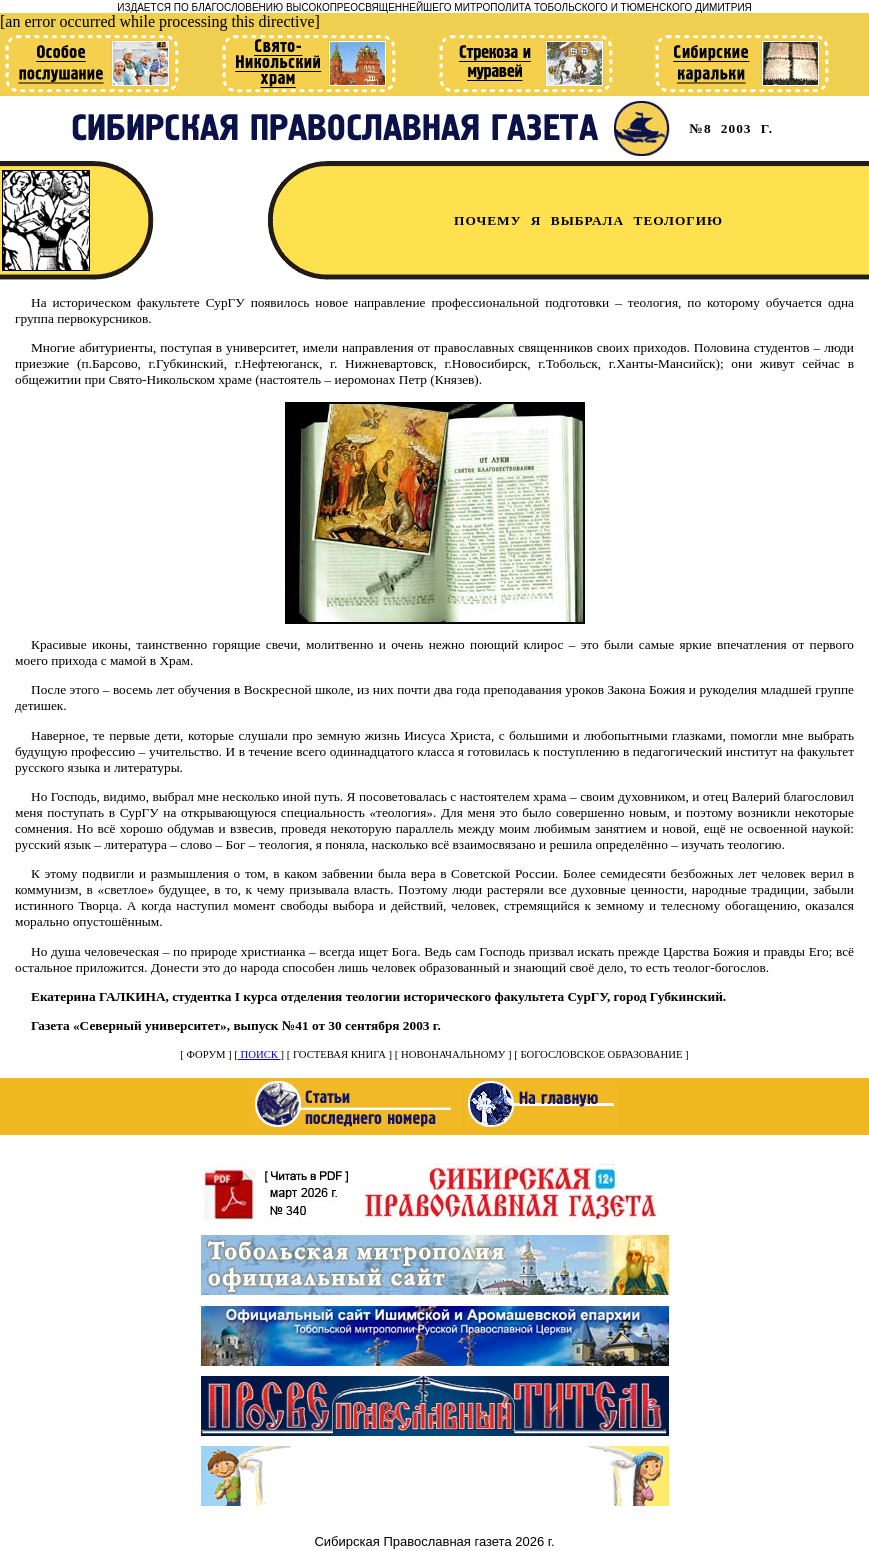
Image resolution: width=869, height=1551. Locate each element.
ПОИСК (259, 1054)
